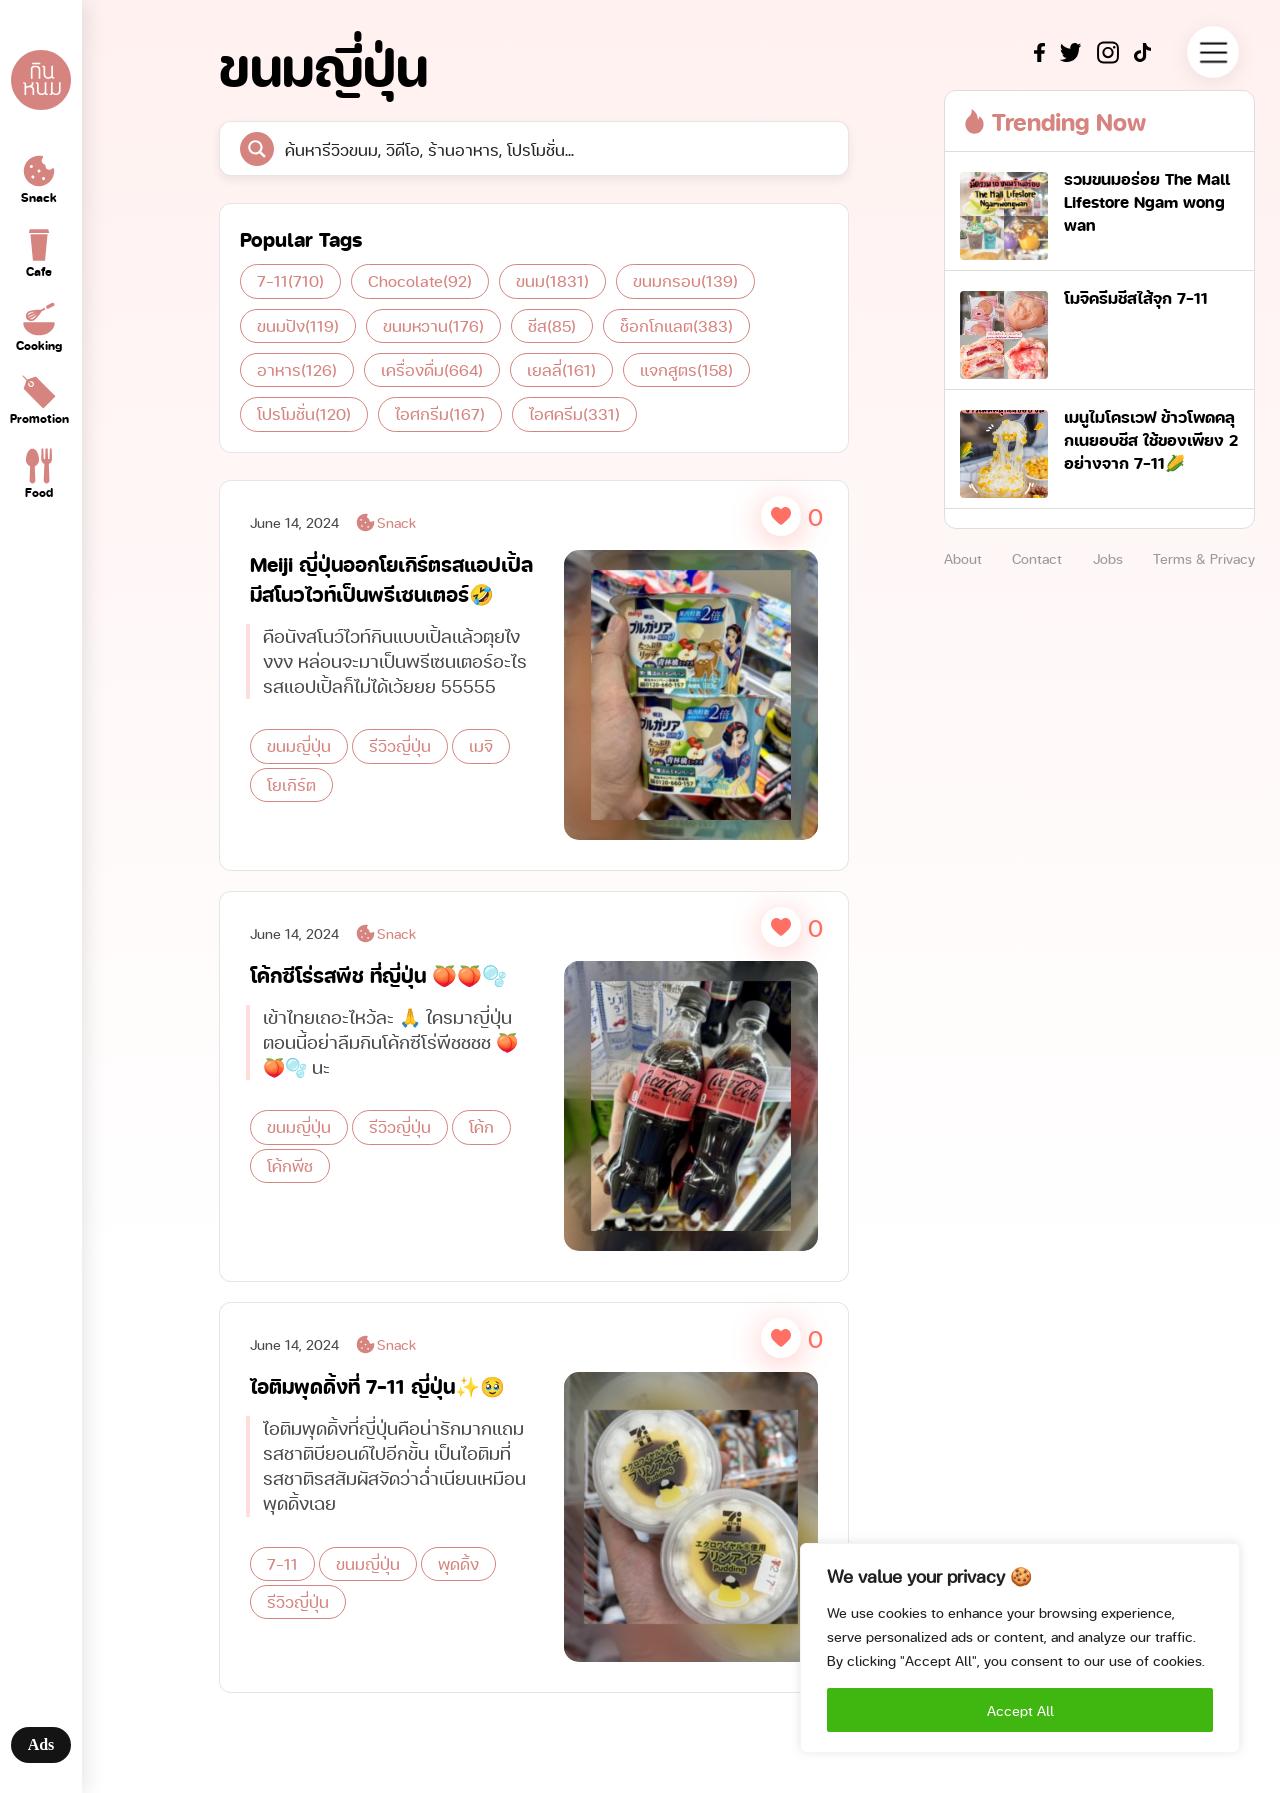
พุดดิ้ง (458, 1582)
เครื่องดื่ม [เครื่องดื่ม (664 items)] (432, 369)
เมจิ (481, 745)
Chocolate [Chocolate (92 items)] (420, 280)
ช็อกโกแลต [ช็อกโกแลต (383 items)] (676, 325)
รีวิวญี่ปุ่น (400, 745)
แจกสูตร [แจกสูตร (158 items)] (686, 369)
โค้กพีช (290, 1184)
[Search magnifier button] (257, 149)
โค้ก (481, 1146)
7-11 (282, 1582)
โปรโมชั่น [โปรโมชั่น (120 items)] (304, 413)
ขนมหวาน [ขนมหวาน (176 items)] (433, 325)
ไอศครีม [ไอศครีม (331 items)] (574, 413)
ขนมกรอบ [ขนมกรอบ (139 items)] (685, 280)
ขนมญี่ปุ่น (299, 745)
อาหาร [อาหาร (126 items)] (297, 369)
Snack (385, 522)
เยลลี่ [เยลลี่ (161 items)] (561, 369)
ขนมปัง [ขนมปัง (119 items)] (298, 325)
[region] (1020, 1648)
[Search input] (552, 149)
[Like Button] (781, 516)
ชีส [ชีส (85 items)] (552, 325)
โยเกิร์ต (291, 784)
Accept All (1020, 1710)
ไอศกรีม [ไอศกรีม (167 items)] (440, 413)
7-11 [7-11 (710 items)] (290, 280)
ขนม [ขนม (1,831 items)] (552, 280)
